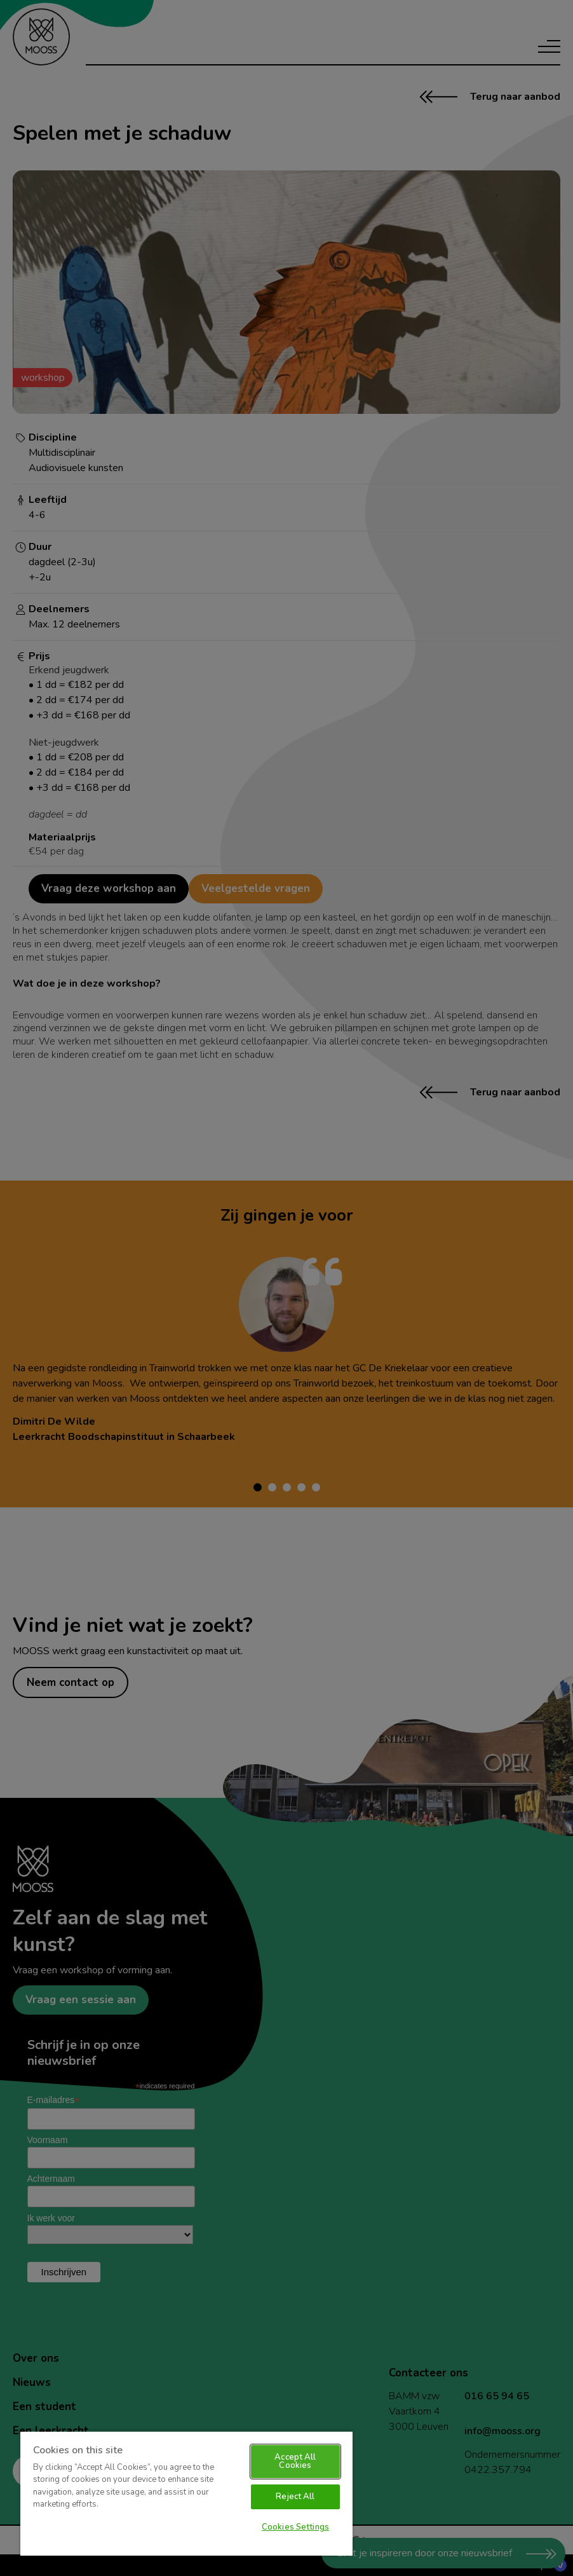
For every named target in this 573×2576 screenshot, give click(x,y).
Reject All (295, 2496)
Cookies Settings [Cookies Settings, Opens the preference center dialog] (295, 2527)
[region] (186, 2493)
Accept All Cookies (295, 2461)
